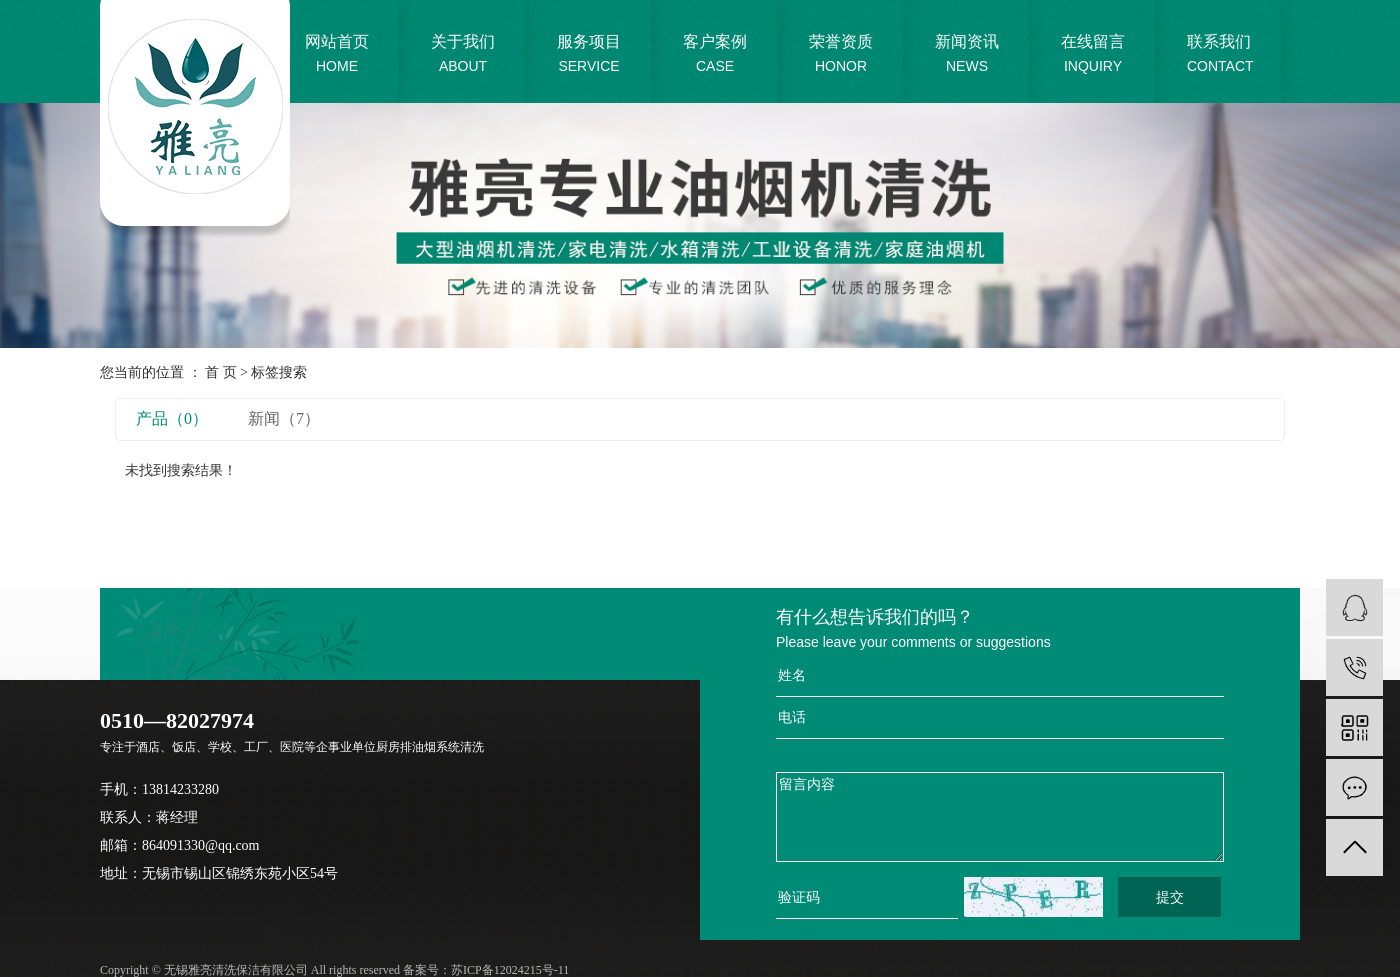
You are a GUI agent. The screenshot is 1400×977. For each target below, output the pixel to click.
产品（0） (172, 418)
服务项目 (589, 55)
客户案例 (715, 55)
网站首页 (337, 55)
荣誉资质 (841, 55)
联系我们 (1220, 55)
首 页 (221, 372)
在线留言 (1093, 55)
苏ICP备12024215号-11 (510, 970)
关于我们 (463, 55)
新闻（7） (284, 418)
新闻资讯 (967, 55)
